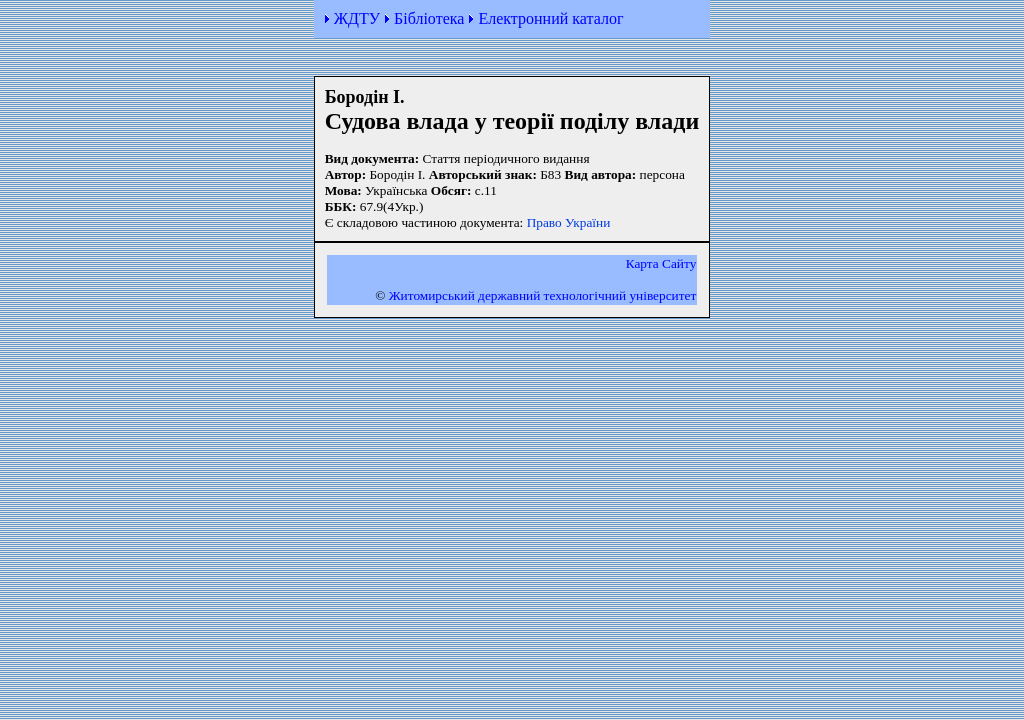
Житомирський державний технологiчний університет (543, 295)
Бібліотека (429, 18)
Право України (569, 222)
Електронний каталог (550, 18)
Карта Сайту (661, 263)
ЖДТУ (357, 18)
